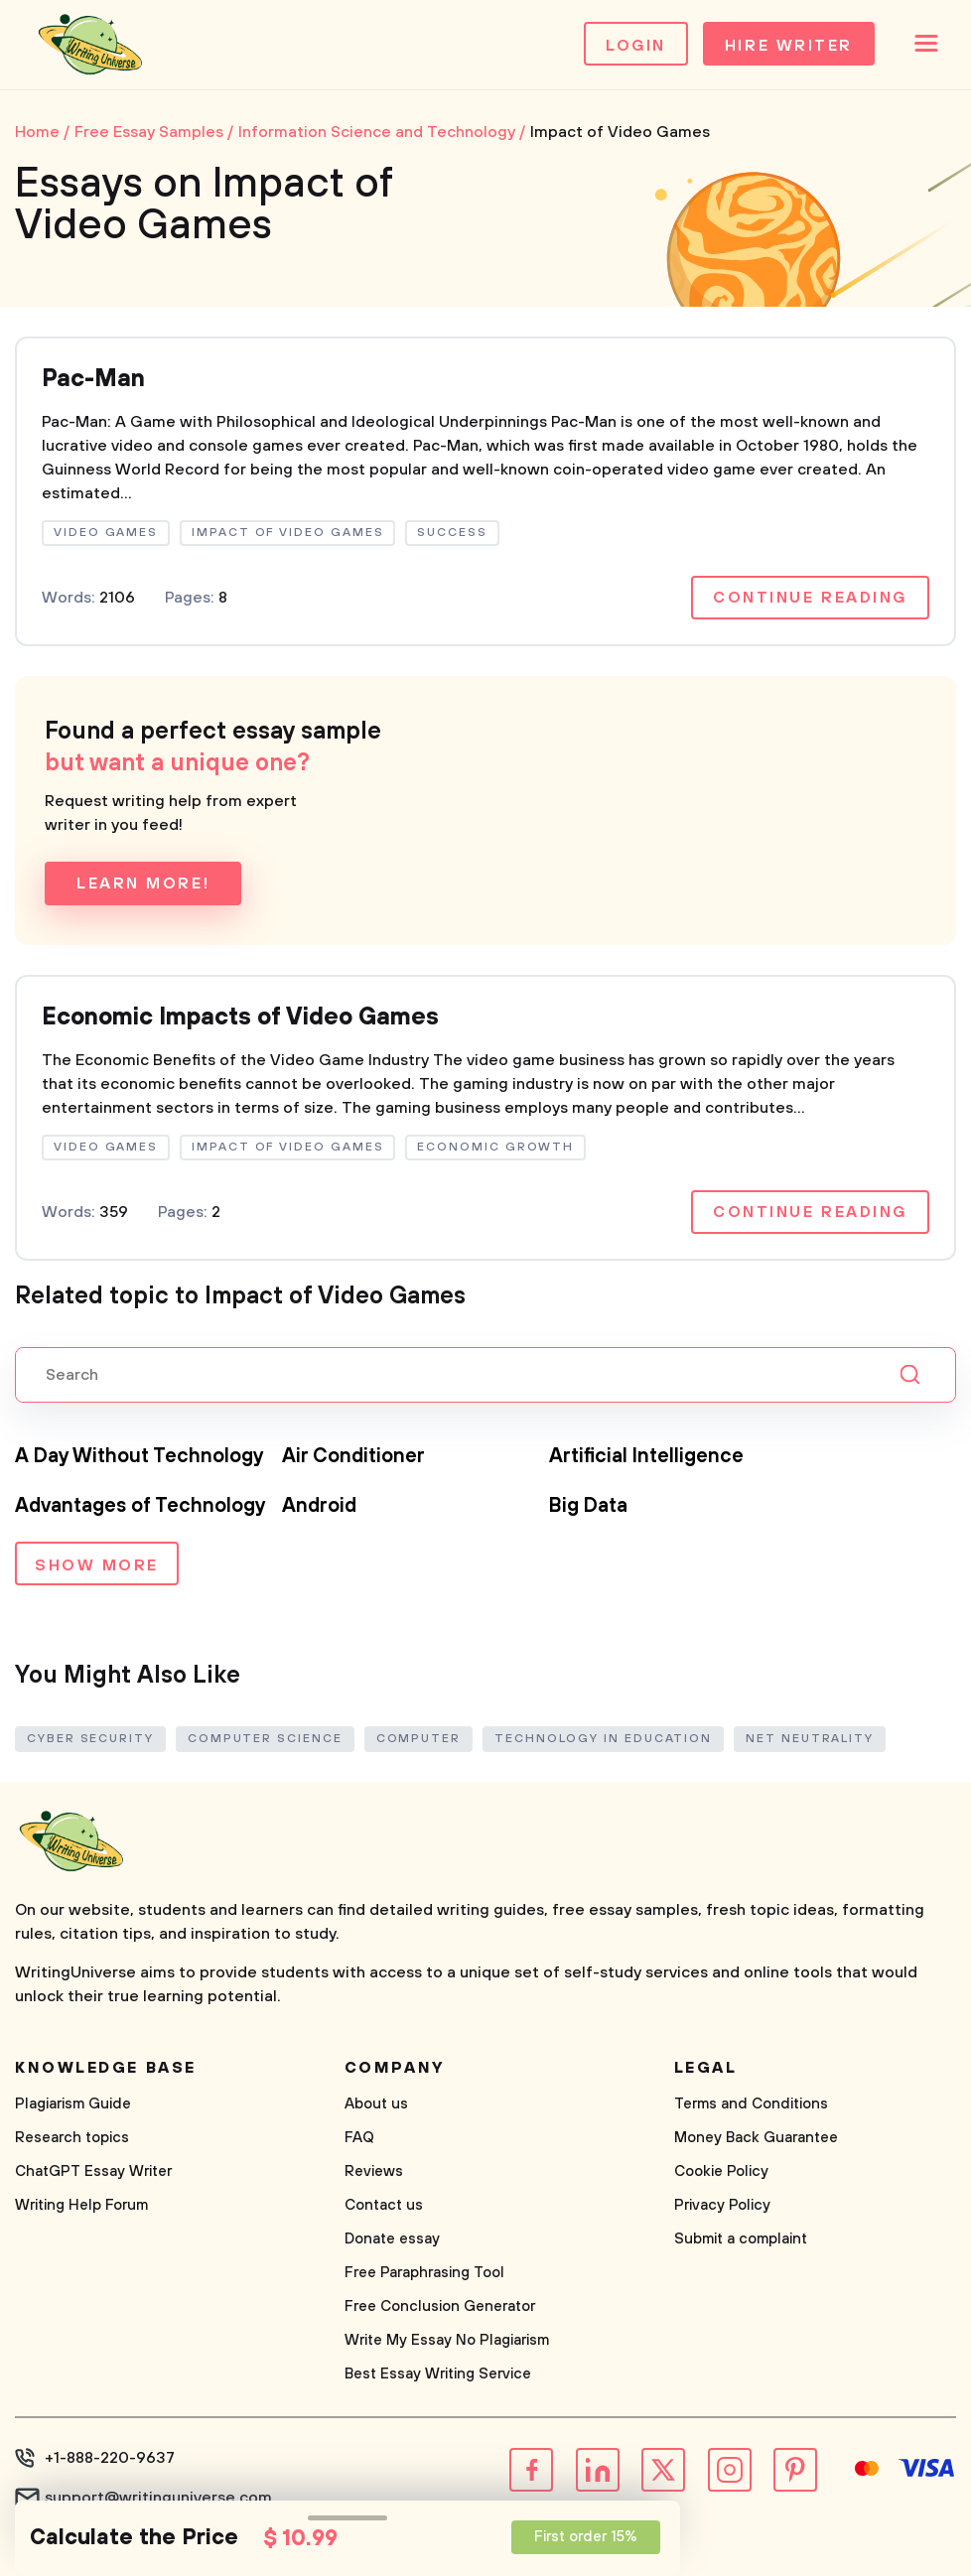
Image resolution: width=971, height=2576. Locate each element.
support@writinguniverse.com (158, 2498)
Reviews (374, 2171)
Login (636, 46)
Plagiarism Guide (73, 2104)
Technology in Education (603, 1738)
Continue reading (810, 598)
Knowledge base (106, 2068)
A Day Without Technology (139, 1456)
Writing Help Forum (81, 2205)
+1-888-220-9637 (110, 2458)
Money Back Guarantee (756, 2137)
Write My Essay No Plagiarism (447, 2340)
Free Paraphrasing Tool (424, 2272)
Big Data (588, 1506)
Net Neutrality (810, 1738)
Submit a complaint (740, 2239)
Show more (97, 1565)
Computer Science (265, 1738)
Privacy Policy (722, 2205)
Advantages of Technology (140, 1506)
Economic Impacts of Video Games (240, 1017)
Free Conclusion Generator (440, 2306)
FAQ (359, 2137)
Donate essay (392, 2239)
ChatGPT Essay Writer (93, 2171)
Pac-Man (93, 379)
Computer (418, 1738)
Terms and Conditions (751, 2104)
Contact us (384, 2205)
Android (319, 1506)
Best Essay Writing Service (438, 2374)
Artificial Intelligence (646, 1456)
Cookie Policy (721, 2171)
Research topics (72, 2137)
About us (376, 2104)
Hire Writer (789, 46)
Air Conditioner (353, 1456)
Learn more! (142, 883)
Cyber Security (90, 1738)
